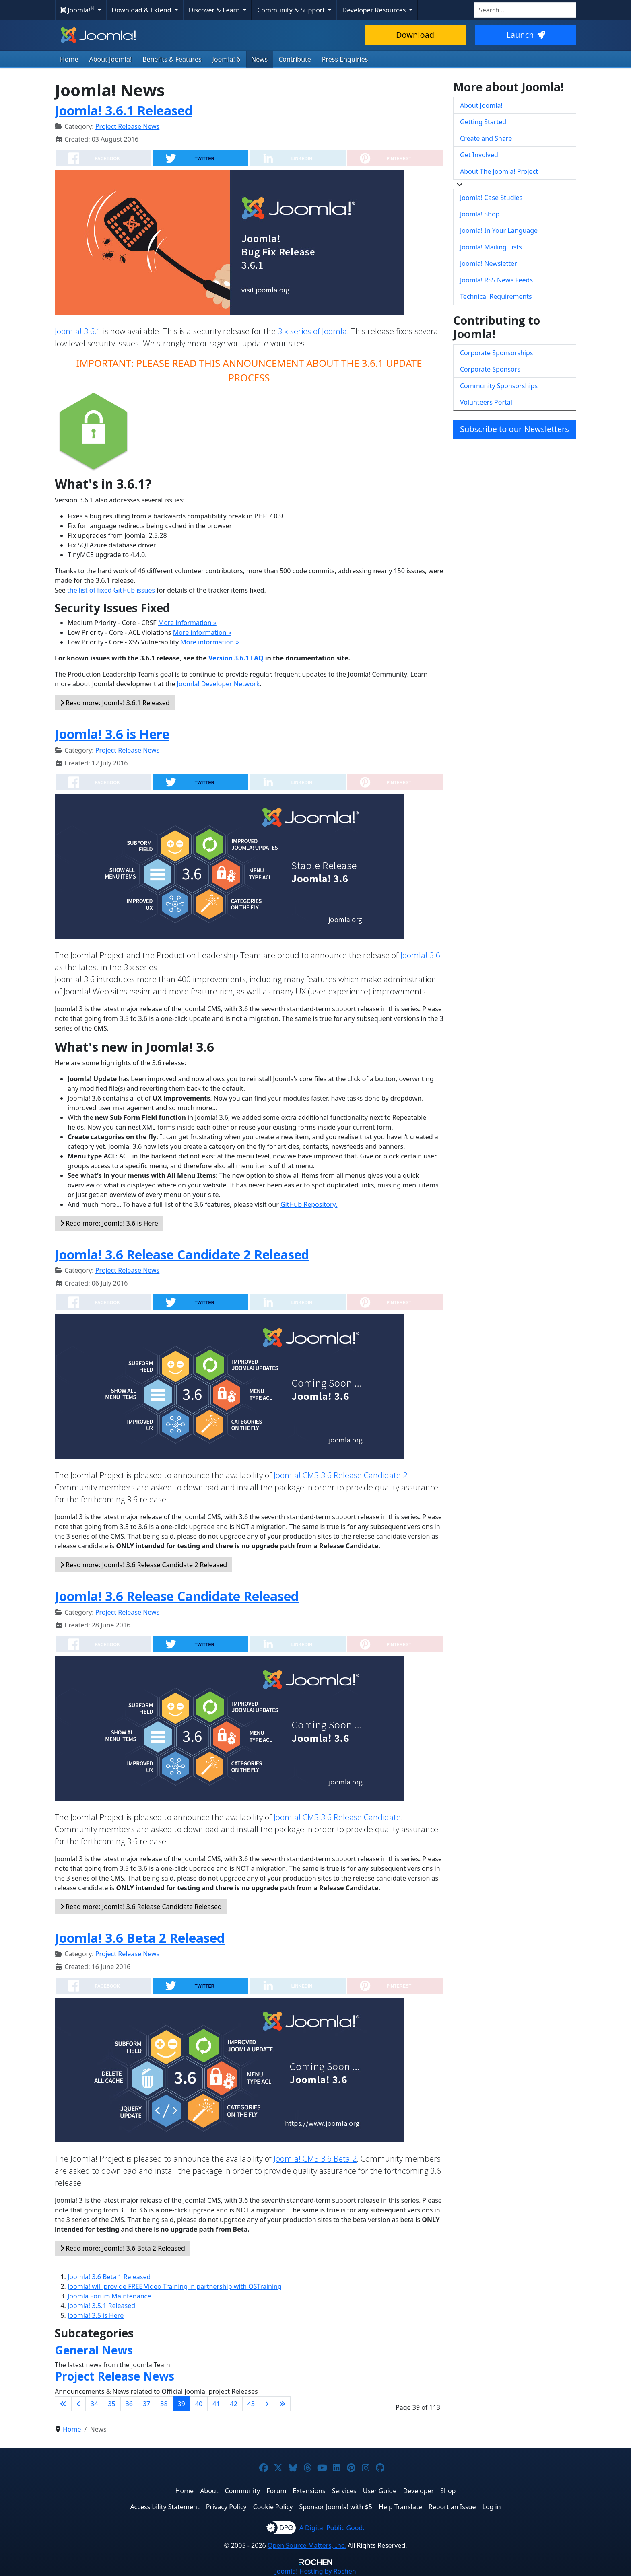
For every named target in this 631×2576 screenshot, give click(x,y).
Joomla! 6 (226, 59)
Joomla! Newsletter (488, 263)
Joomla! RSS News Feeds (496, 280)
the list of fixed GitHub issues (111, 590)
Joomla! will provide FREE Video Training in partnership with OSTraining (175, 2286)
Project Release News (127, 126)
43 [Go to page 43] (251, 2403)
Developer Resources (374, 10)
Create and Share (486, 138)
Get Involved (479, 154)
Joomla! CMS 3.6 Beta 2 (315, 2158)
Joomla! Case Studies (491, 197)
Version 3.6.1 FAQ (236, 658)
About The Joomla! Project (499, 171)
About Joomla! (110, 59)
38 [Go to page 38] (163, 2403)
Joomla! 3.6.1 (78, 331)
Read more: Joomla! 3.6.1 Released (115, 702)
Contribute (294, 59)
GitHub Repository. (308, 1204)
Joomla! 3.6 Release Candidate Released (177, 1596)
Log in (492, 2506)
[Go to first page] (63, 2403)
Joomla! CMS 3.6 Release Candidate (337, 1817)
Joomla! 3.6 (420, 955)
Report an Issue (452, 2506)
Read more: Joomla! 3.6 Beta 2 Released (122, 2248)
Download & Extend (142, 10)
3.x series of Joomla (312, 331)
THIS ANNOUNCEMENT (251, 363)
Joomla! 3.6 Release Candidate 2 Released (182, 1254)
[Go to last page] (282, 2403)
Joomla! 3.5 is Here (96, 2315)
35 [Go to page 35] (111, 2403)
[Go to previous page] (78, 2403)
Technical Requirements (496, 296)
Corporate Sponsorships (496, 352)
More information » (187, 622)
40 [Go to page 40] (198, 2403)
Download (415, 34)
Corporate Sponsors (490, 369)
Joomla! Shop (479, 214)
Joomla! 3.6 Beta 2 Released (140, 1937)
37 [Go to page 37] (146, 2403)
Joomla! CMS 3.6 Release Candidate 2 (340, 1475)
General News (94, 2350)
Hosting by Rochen (315, 2571)
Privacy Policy (226, 2506)
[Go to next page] (267, 2403)
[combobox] (525, 10)
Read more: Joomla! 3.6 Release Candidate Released (141, 1906)
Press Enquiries (345, 59)
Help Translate (400, 2506)
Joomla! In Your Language (499, 230)
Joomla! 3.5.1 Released (101, 2305)
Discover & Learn (215, 10)
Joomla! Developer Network (218, 683)
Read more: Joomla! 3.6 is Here (109, 1223)
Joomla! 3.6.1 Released (123, 110)
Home (69, 59)
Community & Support (291, 10)
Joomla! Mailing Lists (491, 247)
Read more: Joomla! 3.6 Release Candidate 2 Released (143, 1564)
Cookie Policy (273, 2506)
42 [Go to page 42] (233, 2403)
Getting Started (483, 121)
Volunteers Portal (486, 402)
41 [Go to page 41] (216, 2403)
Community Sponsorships (499, 385)
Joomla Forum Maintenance (109, 2296)
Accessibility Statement (164, 2506)
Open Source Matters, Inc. (307, 2545)
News (259, 59)
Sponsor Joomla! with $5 (335, 2506)
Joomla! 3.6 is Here (112, 734)
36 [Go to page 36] (129, 2403)
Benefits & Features (171, 59)
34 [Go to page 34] (94, 2403)
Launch (525, 34)
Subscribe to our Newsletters (514, 429)
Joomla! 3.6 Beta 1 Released (109, 2276)
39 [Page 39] (181, 2403)
